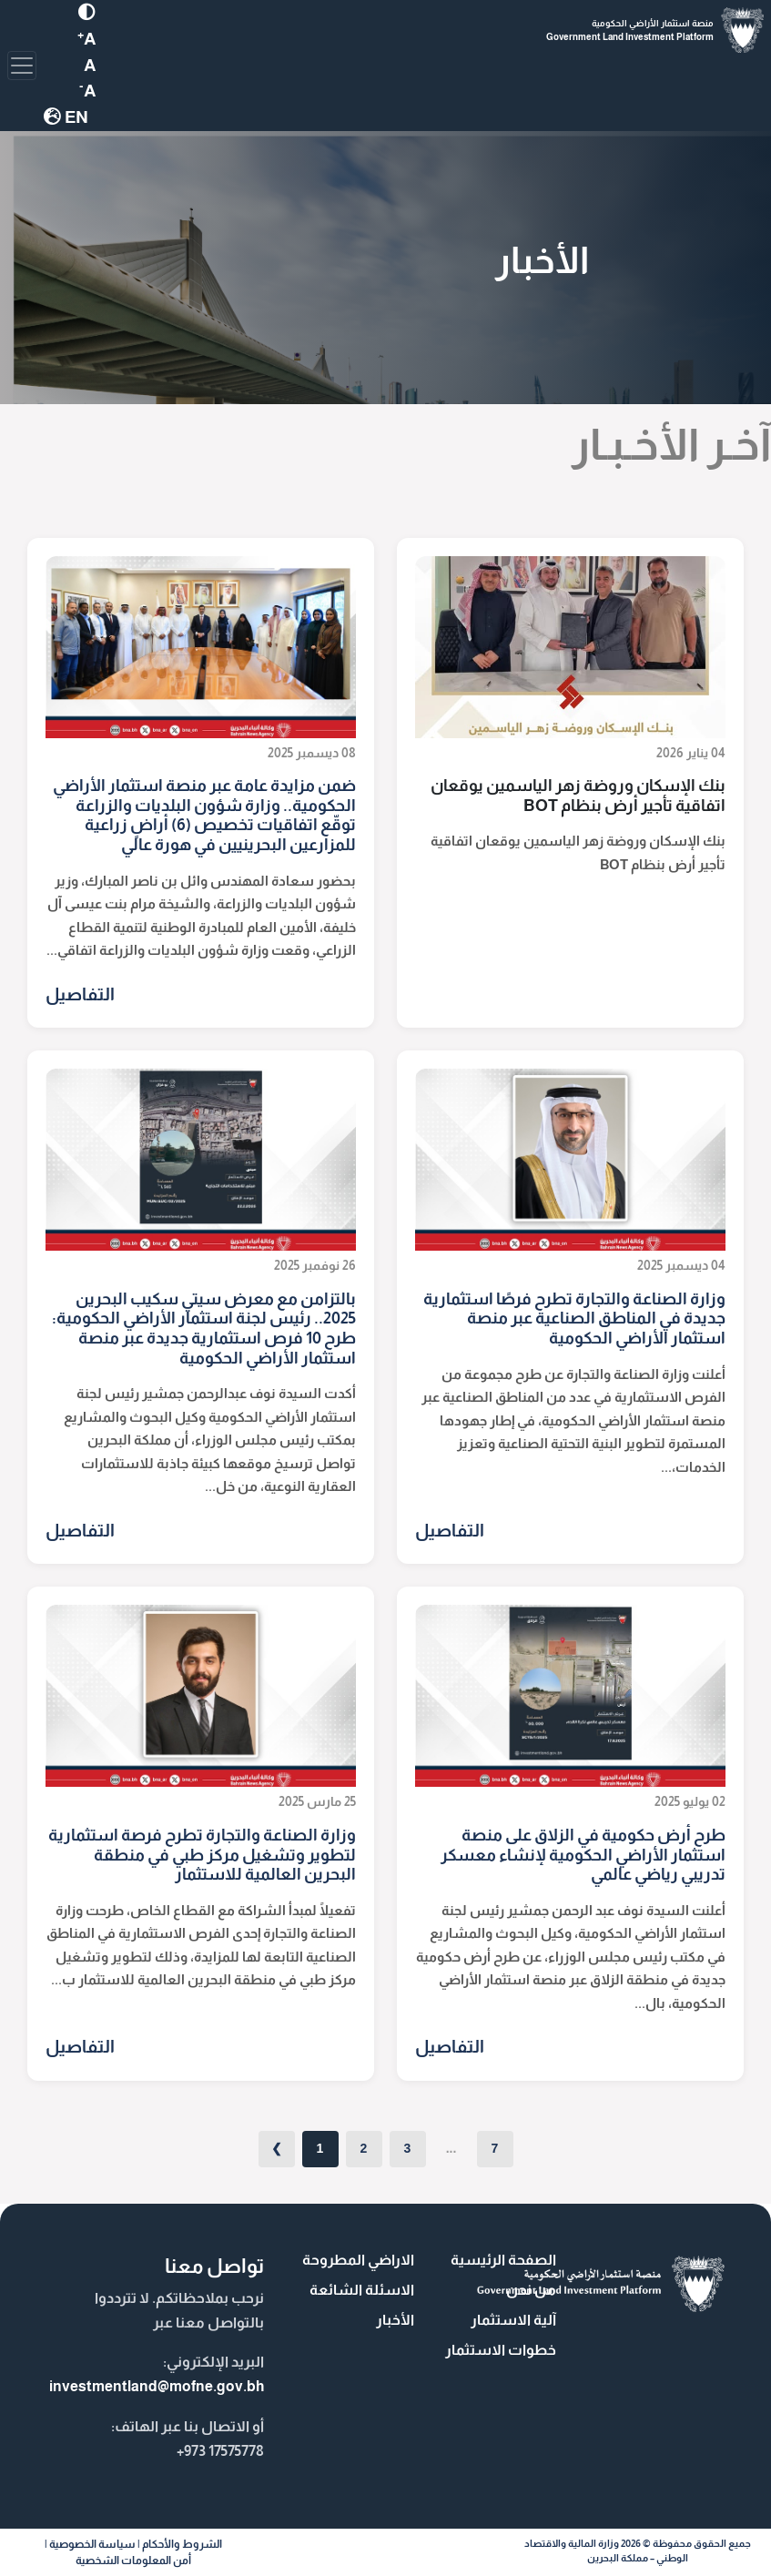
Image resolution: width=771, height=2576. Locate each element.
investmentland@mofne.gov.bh (157, 2386)
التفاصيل (80, 994)
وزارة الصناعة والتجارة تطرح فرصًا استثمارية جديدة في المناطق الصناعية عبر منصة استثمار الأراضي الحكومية (574, 1318)
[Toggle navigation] (21, 65)
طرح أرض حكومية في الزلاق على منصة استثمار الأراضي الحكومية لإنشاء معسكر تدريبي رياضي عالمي (583, 1854)
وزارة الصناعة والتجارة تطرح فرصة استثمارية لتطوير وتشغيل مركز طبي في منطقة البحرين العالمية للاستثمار (202, 1854)
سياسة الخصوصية (92, 2544)
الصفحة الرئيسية (503, 2259)
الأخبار (395, 2320)
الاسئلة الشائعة (361, 2289)
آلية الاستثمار (513, 2320)
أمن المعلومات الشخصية (133, 2560)
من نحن (531, 2289)
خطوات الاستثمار (500, 2350)
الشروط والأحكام (182, 2544)
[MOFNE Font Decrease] (89, 65)
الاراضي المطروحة (358, 2259)
